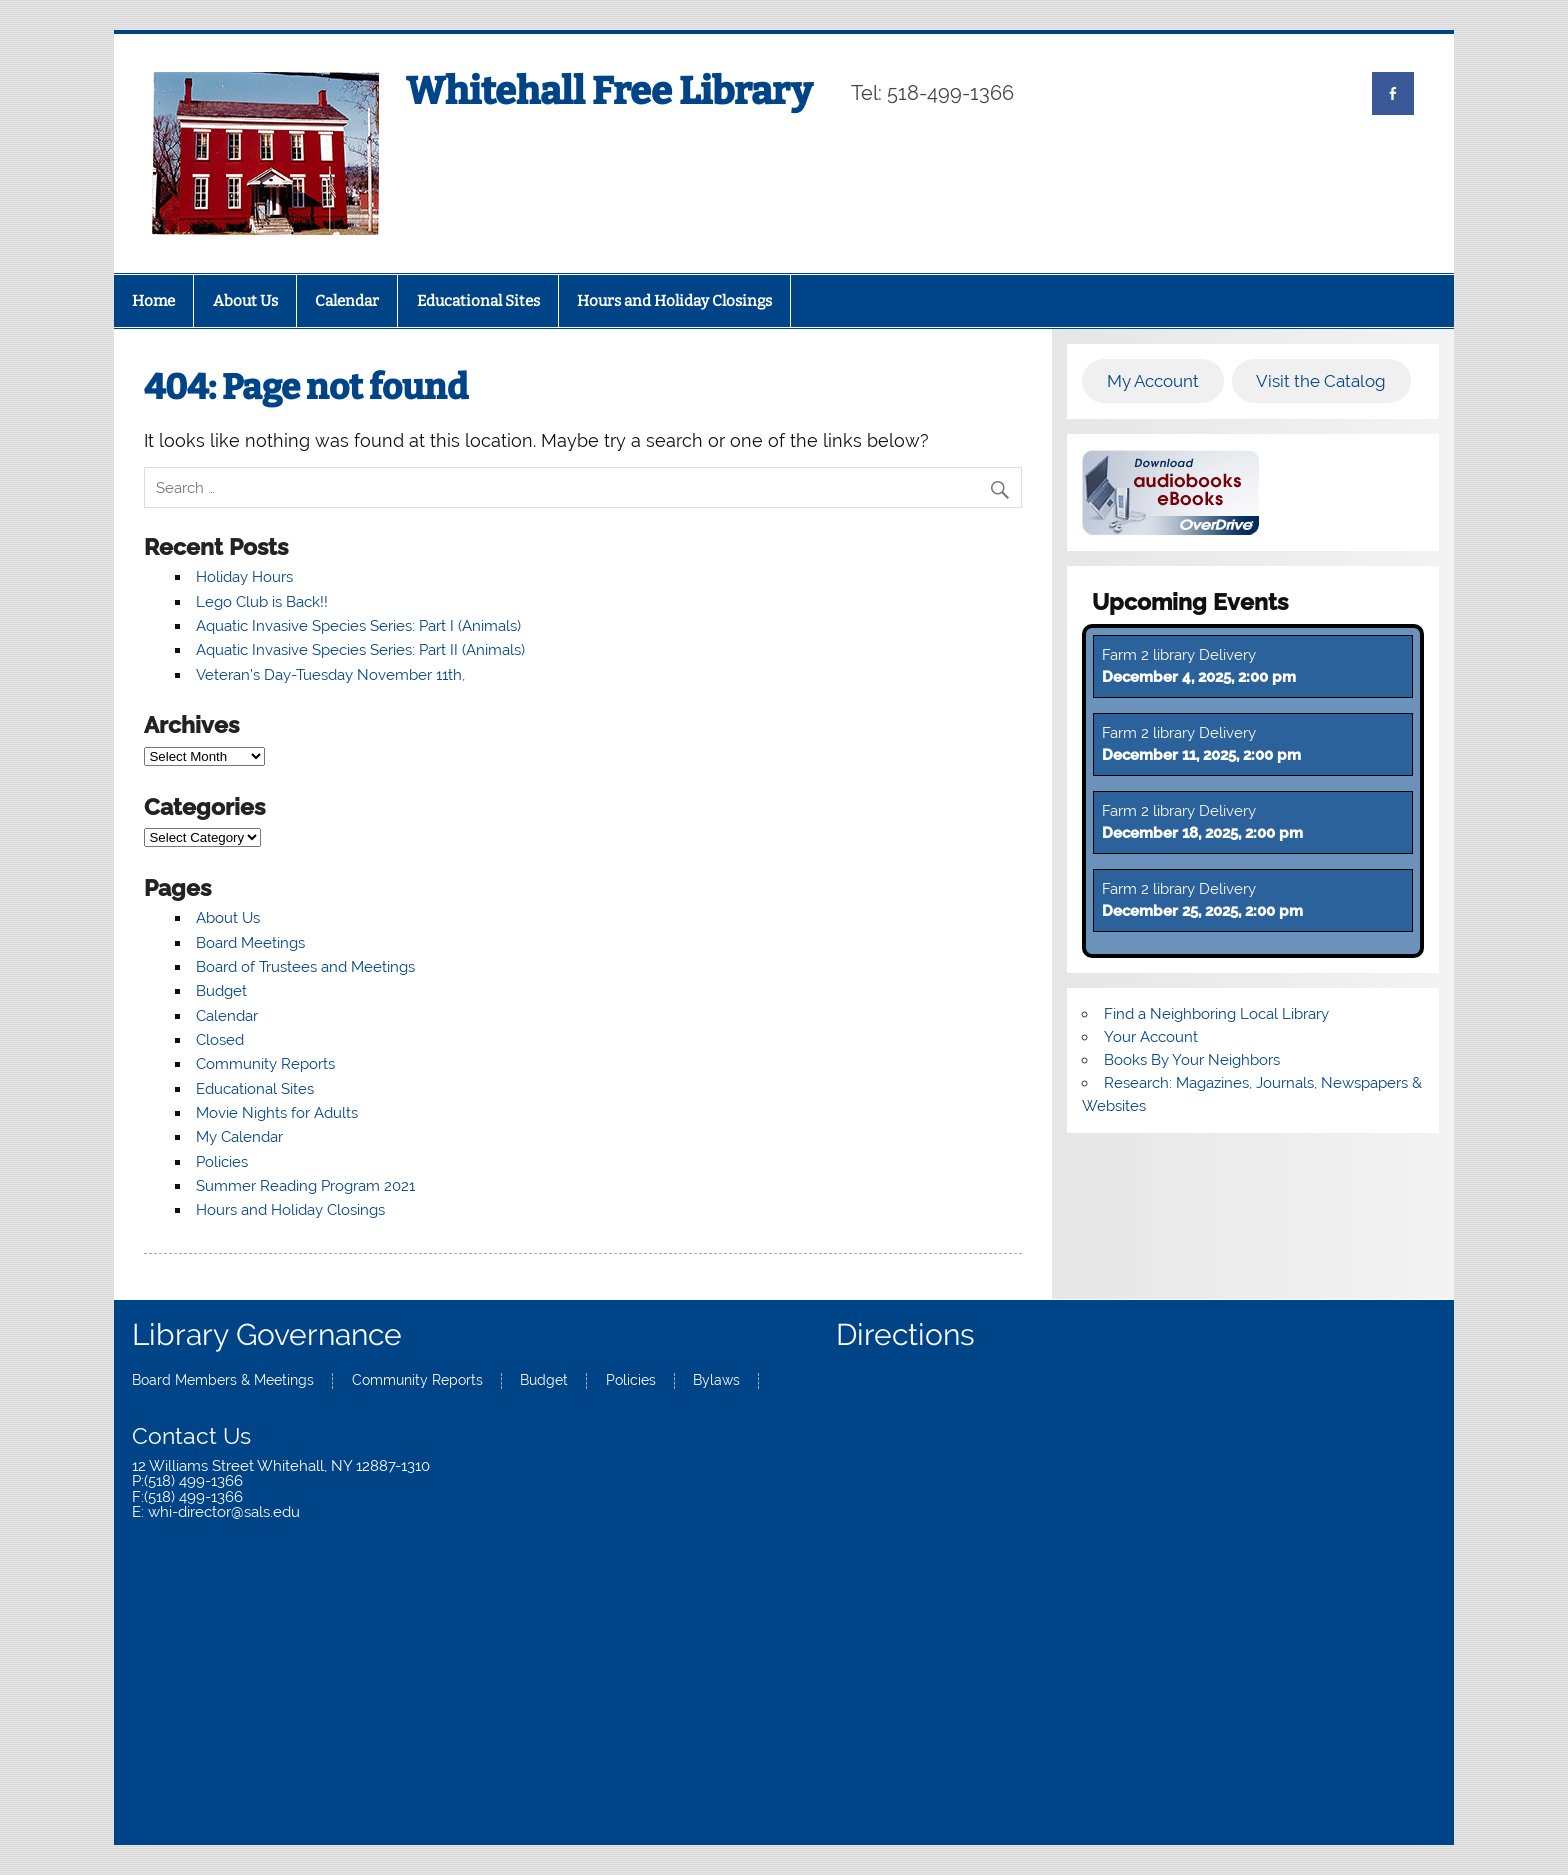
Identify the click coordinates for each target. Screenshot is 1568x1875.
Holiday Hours (244, 577)
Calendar (347, 301)
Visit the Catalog (1321, 381)
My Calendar (239, 1137)
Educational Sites (478, 301)
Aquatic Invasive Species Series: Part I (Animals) (358, 626)
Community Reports (265, 1064)
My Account (1153, 381)
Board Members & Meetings (223, 1381)
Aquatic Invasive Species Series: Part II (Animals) (360, 650)
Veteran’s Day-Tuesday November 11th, (330, 675)
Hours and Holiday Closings (674, 301)
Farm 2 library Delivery (1179, 655)
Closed (220, 1040)
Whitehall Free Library (609, 91)
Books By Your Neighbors (1192, 1060)
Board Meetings (250, 943)
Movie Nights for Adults (277, 1113)
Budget (221, 991)
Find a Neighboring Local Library (1216, 1014)
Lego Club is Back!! (262, 602)
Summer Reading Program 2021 (305, 1186)
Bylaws (716, 1381)
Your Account (1151, 1037)
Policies (222, 1162)
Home (153, 301)
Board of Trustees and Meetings (305, 967)
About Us (245, 301)
